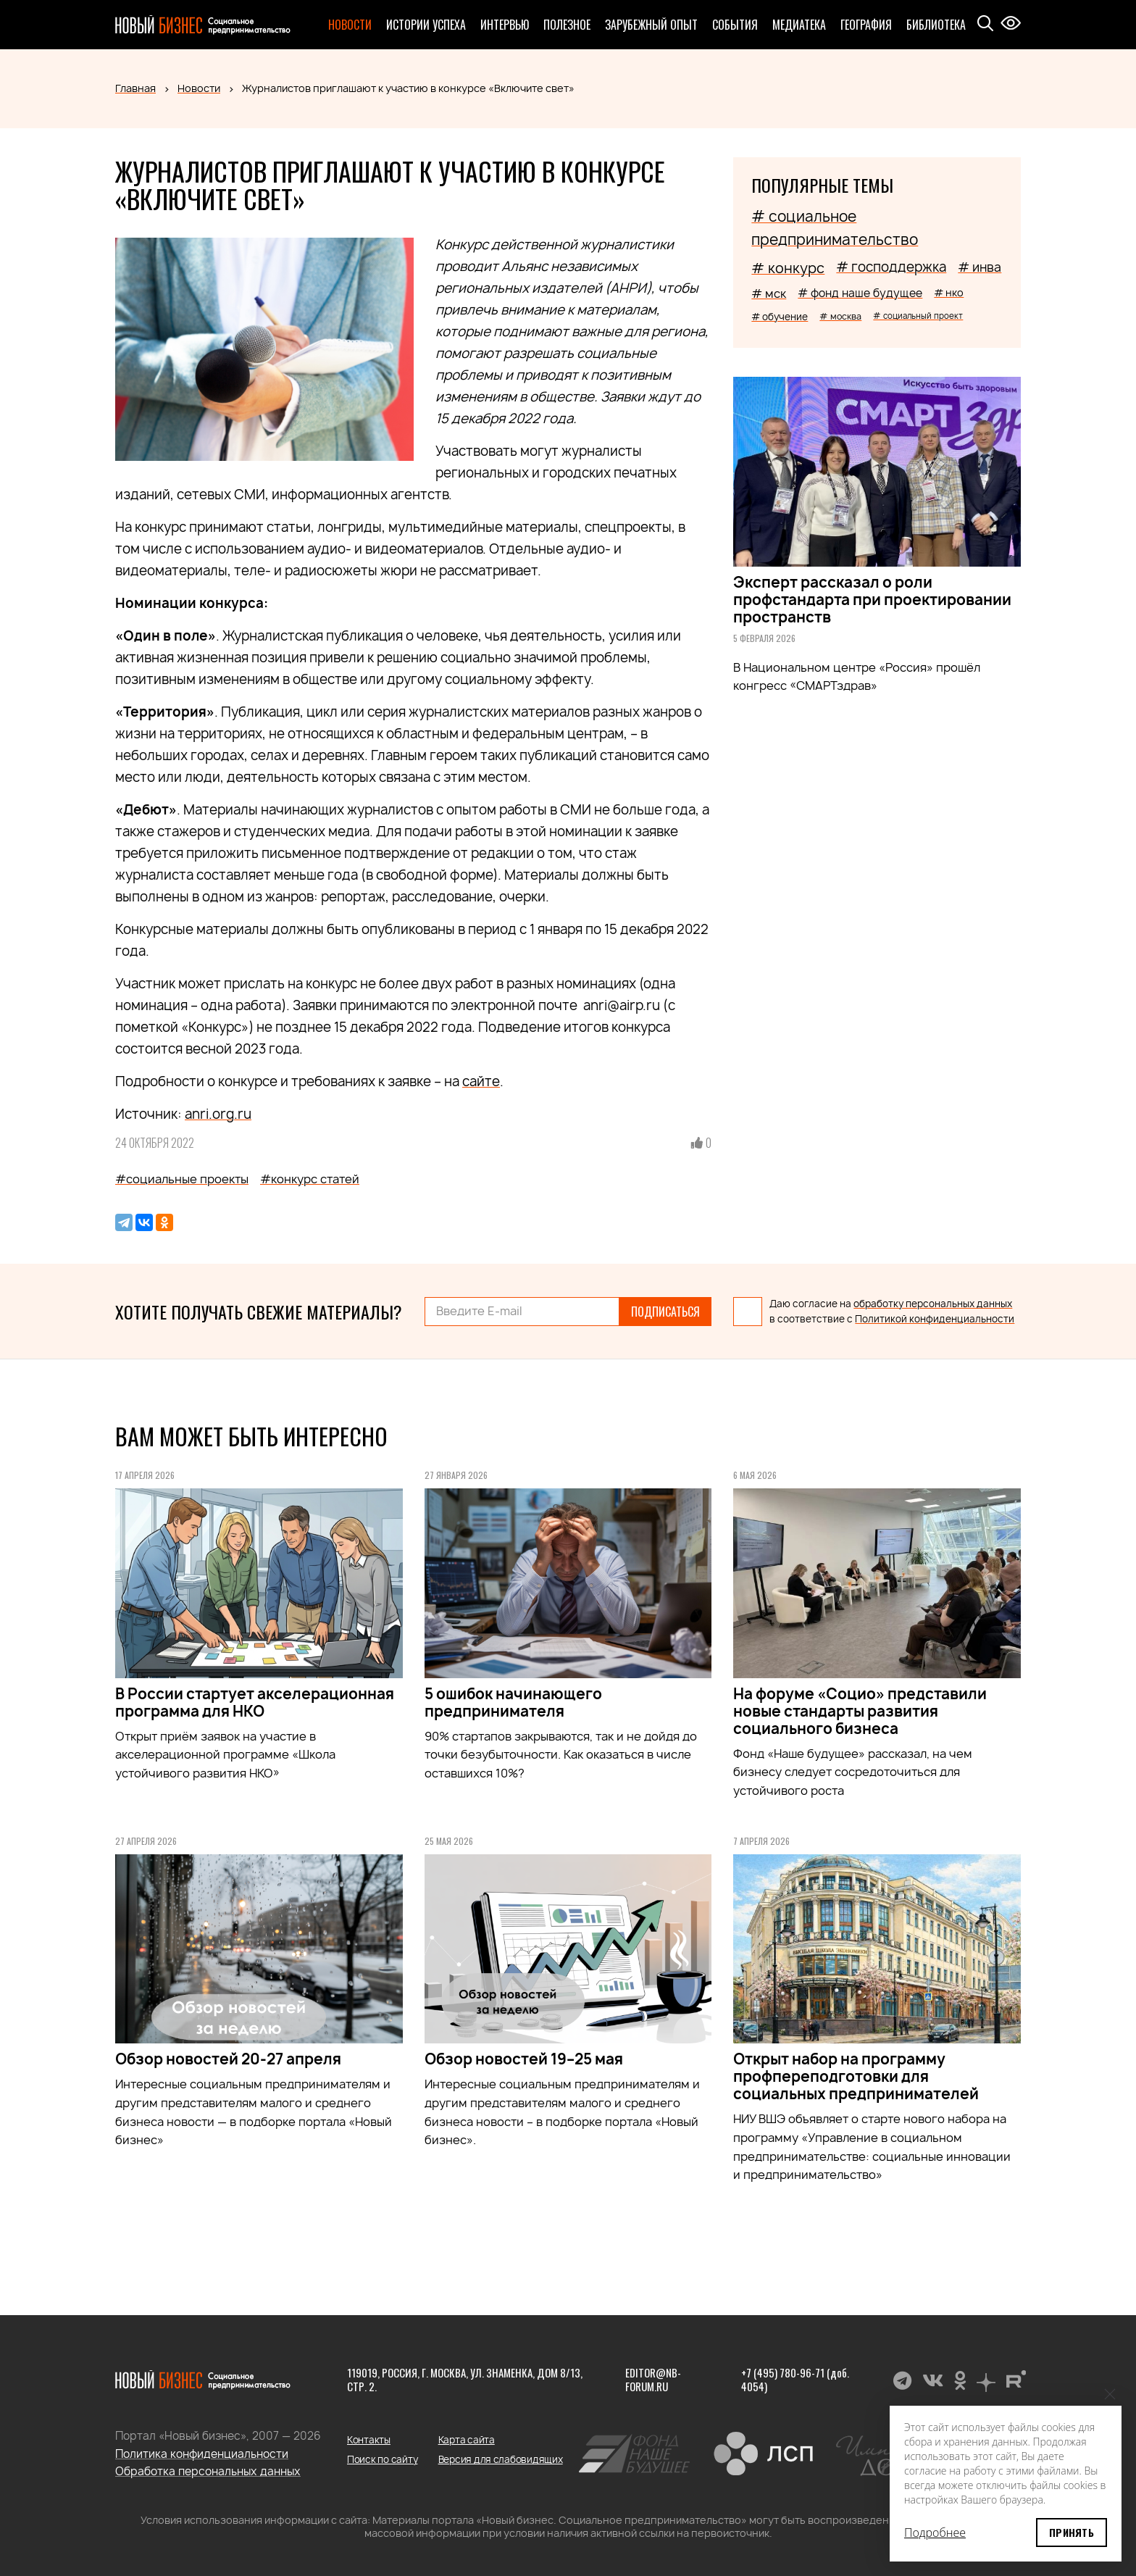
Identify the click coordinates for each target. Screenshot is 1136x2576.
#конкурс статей (309, 1179)
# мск (768, 293)
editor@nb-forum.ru (653, 2379)
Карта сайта (466, 2439)
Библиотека (936, 24)
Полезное (566, 24)
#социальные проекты (181, 1179)
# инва (979, 267)
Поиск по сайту (382, 2459)
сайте (481, 1081)
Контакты (368, 2439)
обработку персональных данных (932, 1303)
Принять (1071, 2532)
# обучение (779, 316)
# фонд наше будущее (860, 293)
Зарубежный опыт (651, 24)
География (866, 24)
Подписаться (665, 1311)
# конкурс (787, 268)
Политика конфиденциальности (201, 2454)
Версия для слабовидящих (500, 2459)
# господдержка (891, 267)
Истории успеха (426, 24)
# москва (840, 316)
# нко (949, 292)
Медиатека (799, 24)
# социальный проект (918, 315)
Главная (135, 88)
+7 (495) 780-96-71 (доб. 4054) (795, 2379)
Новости (350, 24)
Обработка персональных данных (208, 2471)
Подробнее (935, 2532)
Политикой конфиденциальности (934, 1318)
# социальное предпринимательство (834, 228)
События (735, 24)
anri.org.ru (218, 1114)
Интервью (504, 24)
